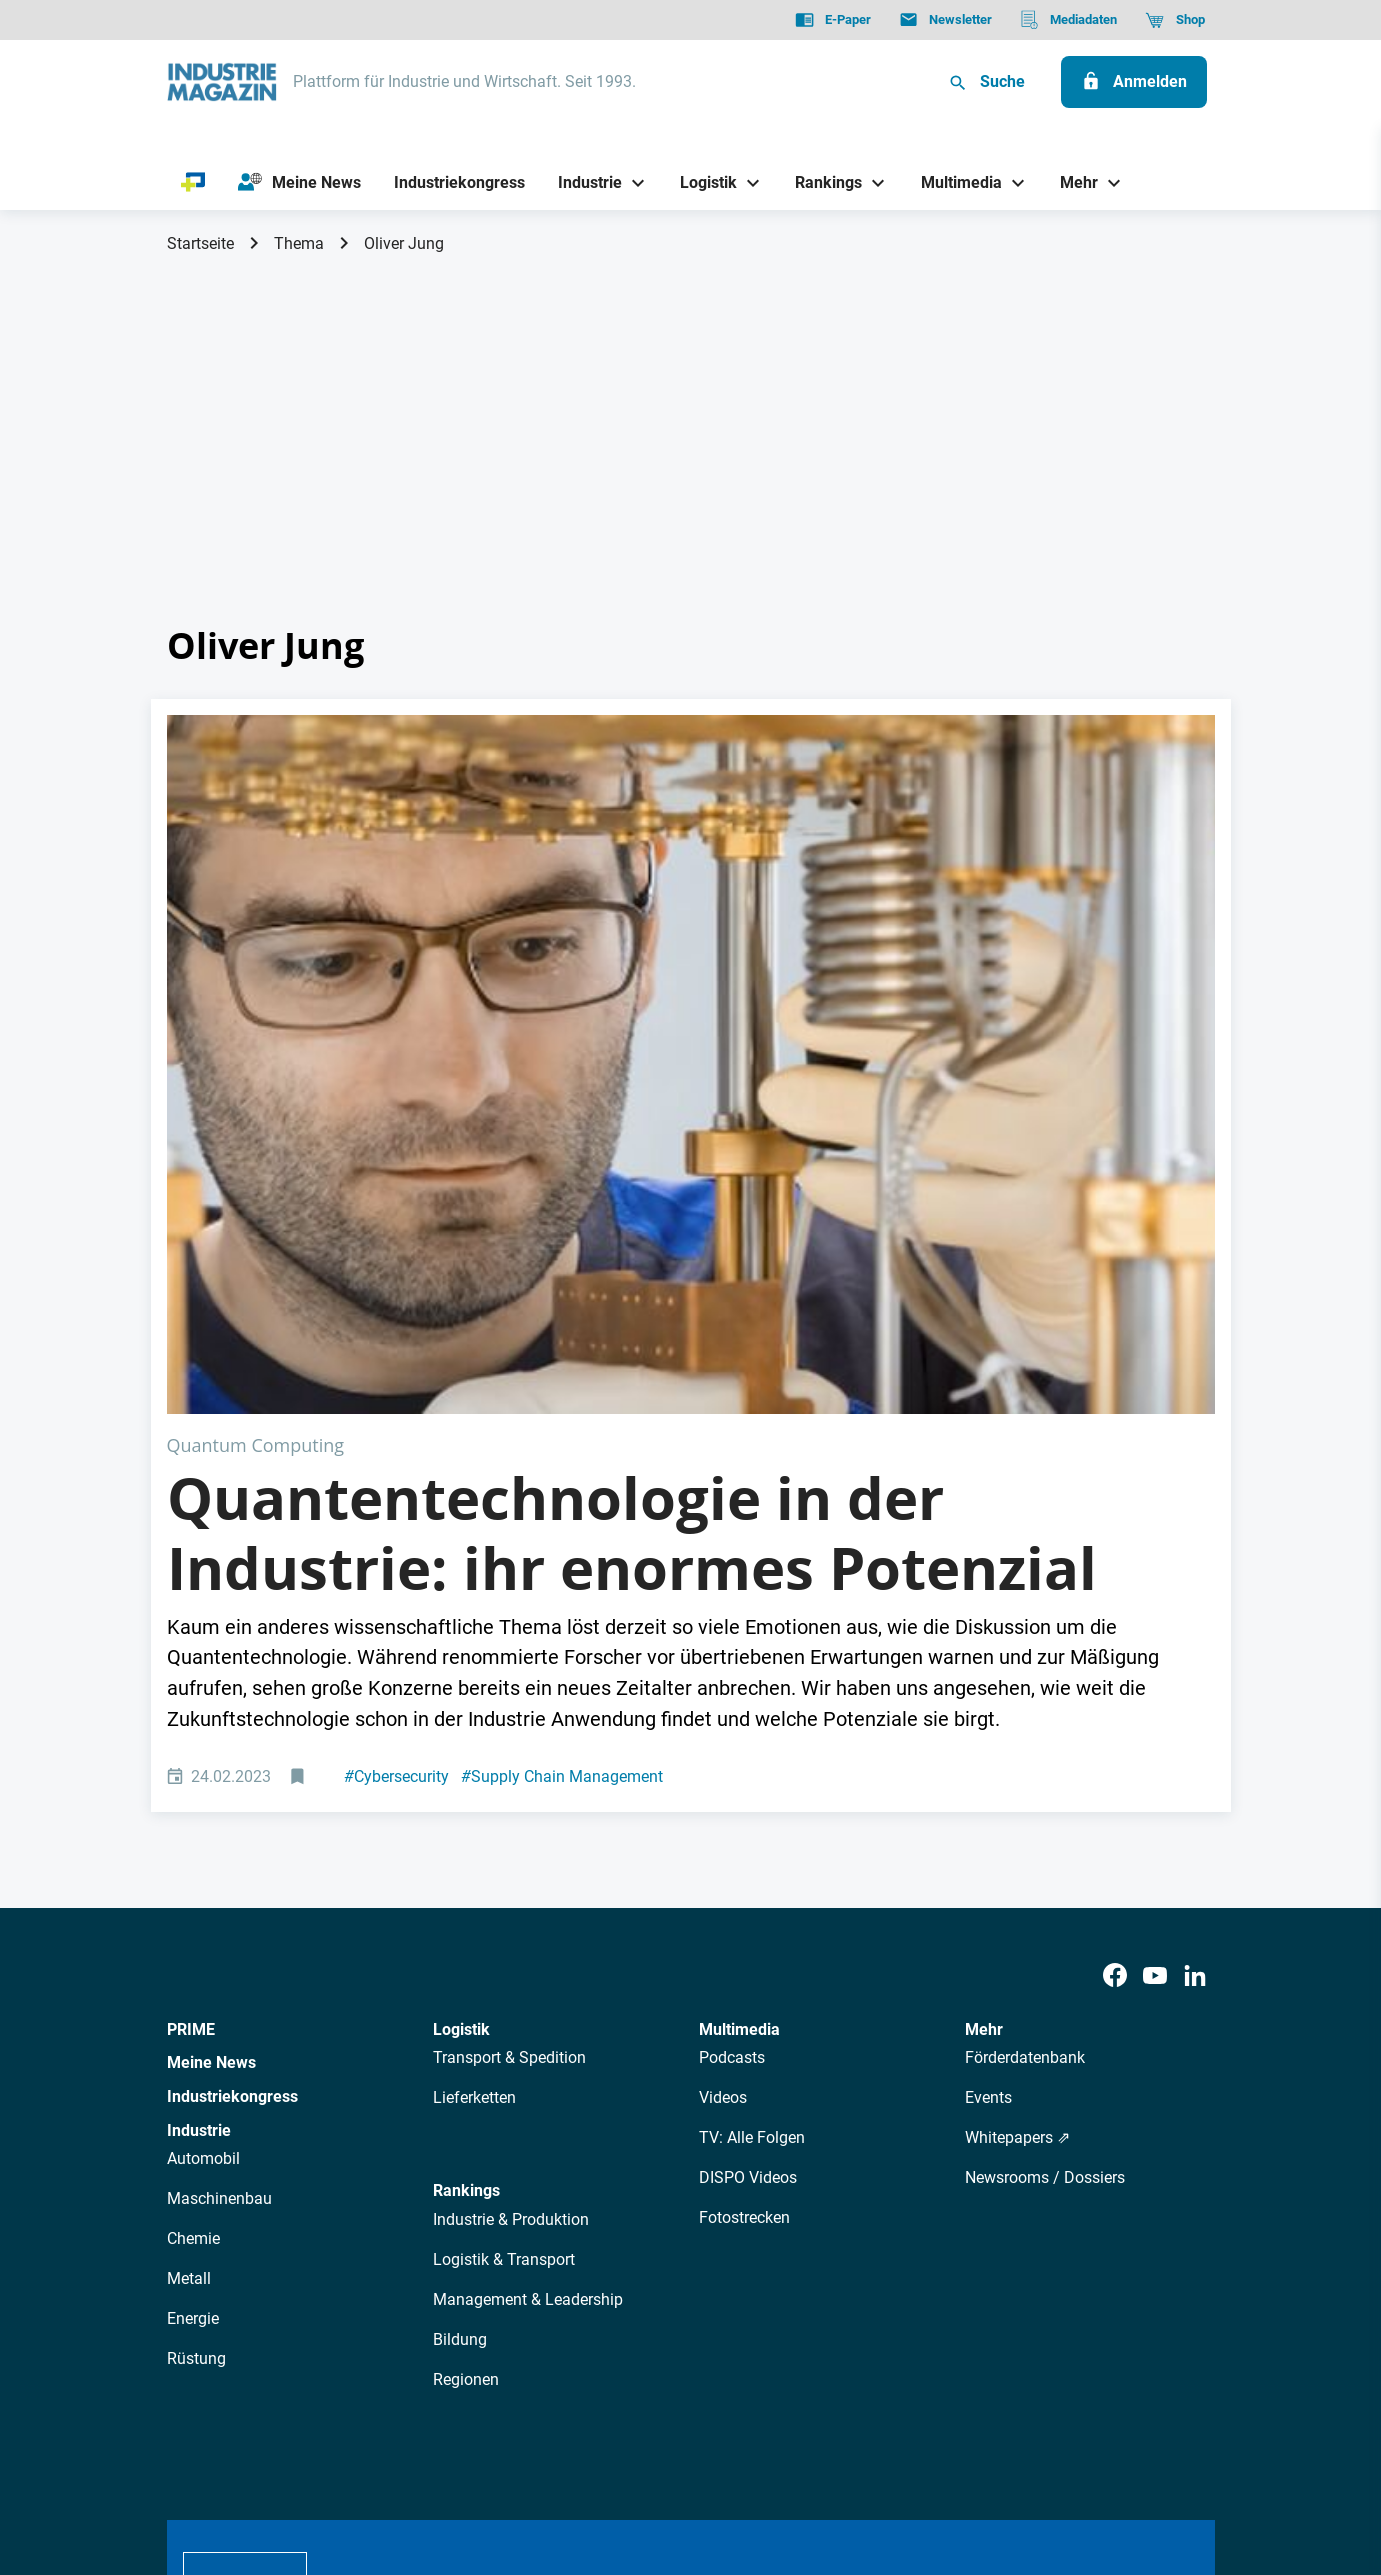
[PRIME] (193, 183)
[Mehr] (1072, 182)
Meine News (211, 1713)
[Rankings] (821, 182)
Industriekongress (232, 1747)
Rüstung (196, 2009)
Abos (618, 2280)
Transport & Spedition (509, 1708)
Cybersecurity (396, 1426)
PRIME (191, 1679)
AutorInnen (455, 2280)
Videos (723, 1748)
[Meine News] (299, 183)
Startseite (200, 243)
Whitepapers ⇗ (1017, 1788)
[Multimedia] (953, 182)
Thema (299, 243)
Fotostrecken (744, 1868)
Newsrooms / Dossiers (1045, 1828)
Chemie (193, 1889)
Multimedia (739, 1679)
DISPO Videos (748, 1828)
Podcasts (732, 1708)
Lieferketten (474, 1748)
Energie (193, 1969)
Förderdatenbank (1025, 1708)
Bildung (460, 1990)
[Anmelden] (1134, 82)
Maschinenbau (219, 1849)
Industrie (199, 1780)
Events (988, 1748)
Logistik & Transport (504, 1910)
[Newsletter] (945, 20)
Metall (189, 1929)
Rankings (466, 1841)
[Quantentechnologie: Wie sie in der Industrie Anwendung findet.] (691, 889)
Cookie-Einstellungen (574, 2458)
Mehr (984, 1679)
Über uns (370, 2280)
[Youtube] (1155, 1627)
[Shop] (1174, 20)
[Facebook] (1115, 1627)
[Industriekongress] (459, 182)
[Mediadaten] (1068, 20)
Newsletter (547, 2280)
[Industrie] (582, 182)
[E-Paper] (833, 20)
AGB (303, 2458)
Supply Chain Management (562, 1426)
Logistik (461, 1679)
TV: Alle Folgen (752, 1788)
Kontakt (457, 2458)
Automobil (203, 1809)
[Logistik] (701, 182)
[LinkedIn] (1195, 1627)
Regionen (466, 2030)
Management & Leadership (528, 1950)
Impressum (374, 2458)
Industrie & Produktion (511, 1870)
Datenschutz (227, 2458)
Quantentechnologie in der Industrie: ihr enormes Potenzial (632, 1184)
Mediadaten (757, 2280)
